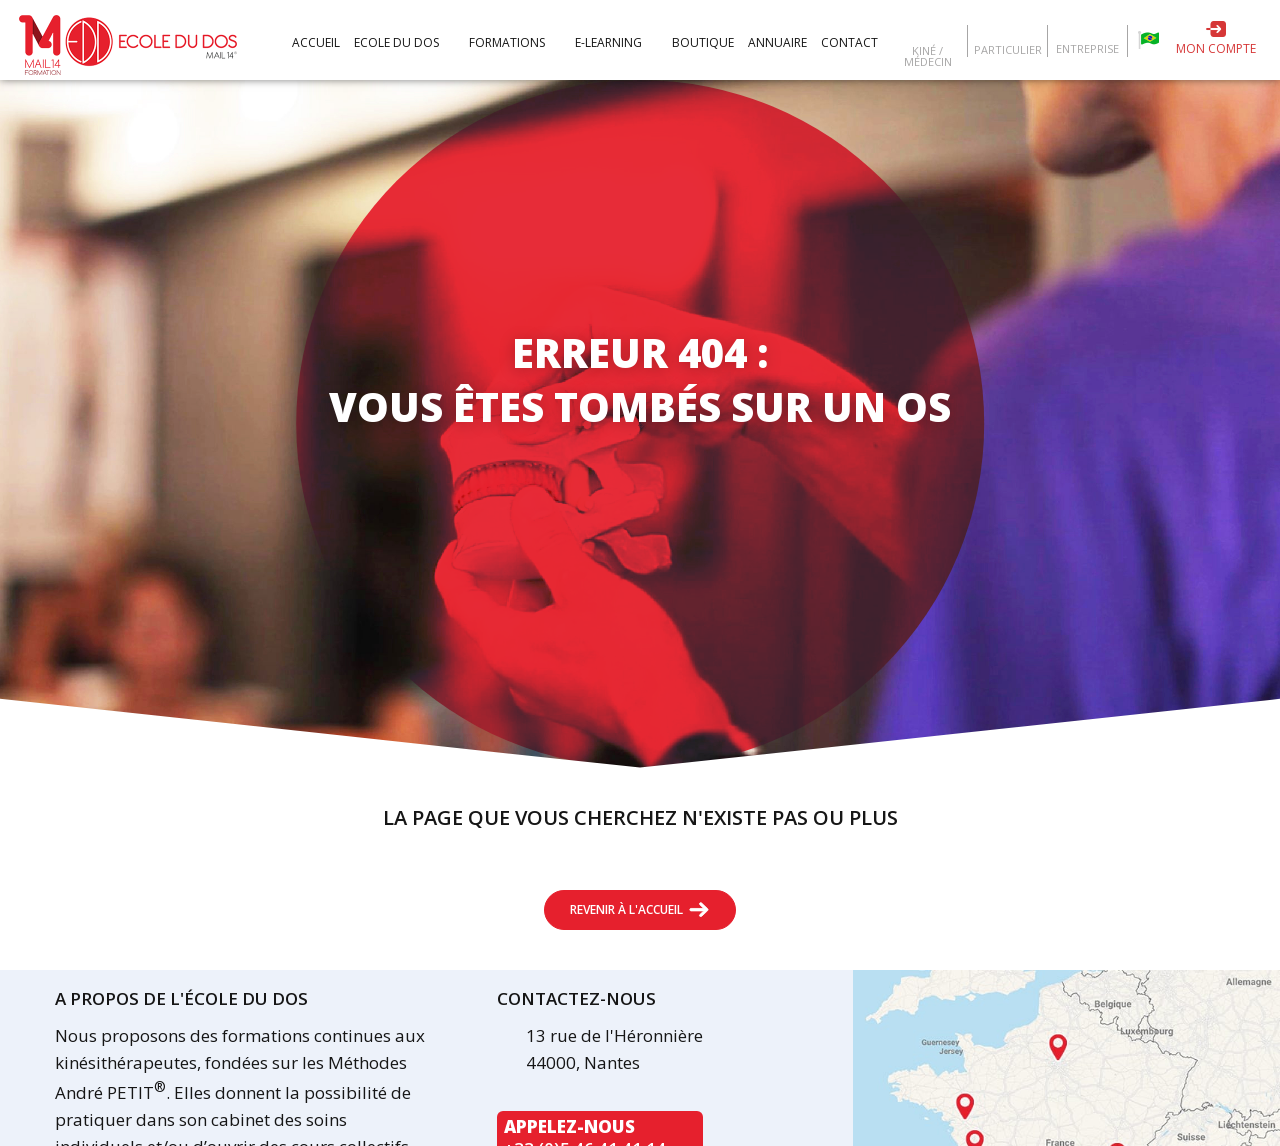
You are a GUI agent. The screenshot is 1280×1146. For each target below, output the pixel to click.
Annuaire (777, 42)
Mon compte (1216, 48)
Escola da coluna (1148, 40)
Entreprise (1087, 47)
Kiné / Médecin (928, 55)
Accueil (316, 42)
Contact (849, 42)
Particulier (1008, 48)
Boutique (703, 42)
